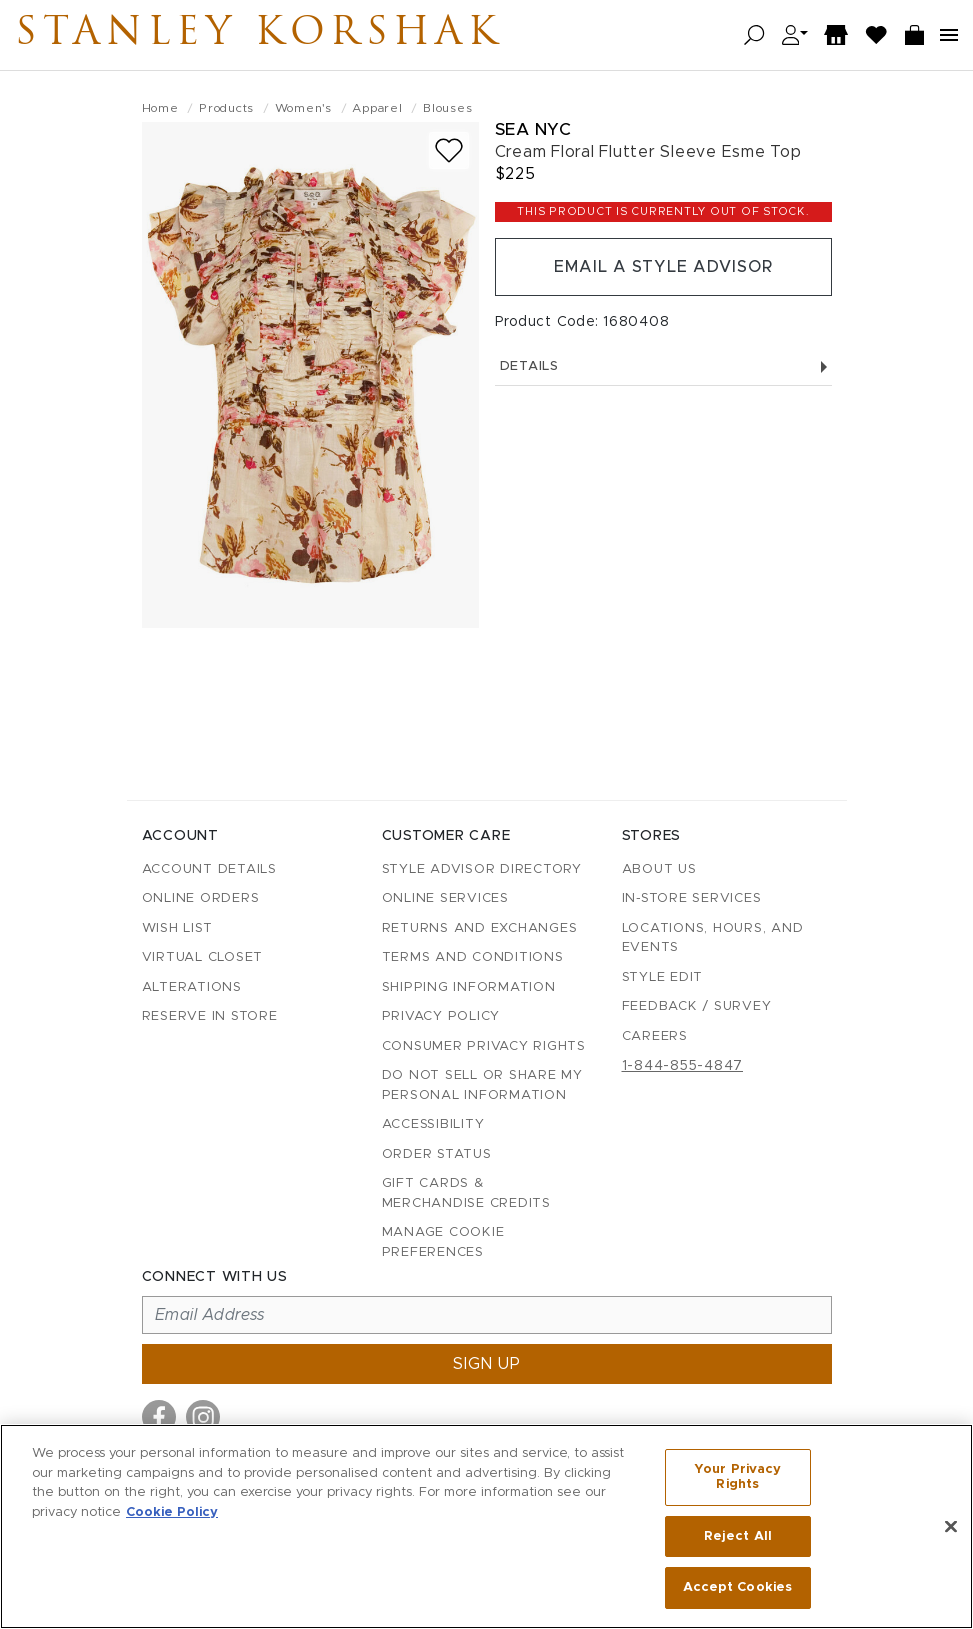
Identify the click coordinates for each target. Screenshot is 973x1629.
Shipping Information (469, 987)
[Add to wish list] (449, 150)
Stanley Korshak (259, 35)
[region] (486, 1526)
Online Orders (201, 898)
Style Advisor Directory (482, 869)
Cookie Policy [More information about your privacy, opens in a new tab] (172, 1511)
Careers (655, 1036)
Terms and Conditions (473, 957)
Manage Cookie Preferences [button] (443, 1242)
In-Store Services (692, 898)
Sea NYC (533, 129)
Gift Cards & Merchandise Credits (466, 1193)
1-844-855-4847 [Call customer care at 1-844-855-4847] (683, 1066)
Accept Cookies (737, 1587)
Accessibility (433, 1124)
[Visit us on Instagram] (203, 1417)
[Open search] (754, 35)
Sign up (487, 1364)
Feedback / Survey (697, 1006)
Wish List (177, 928)
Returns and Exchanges (480, 928)
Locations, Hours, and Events (713, 938)
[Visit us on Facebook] (159, 1417)
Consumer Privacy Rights (484, 1046)
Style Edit (663, 977)
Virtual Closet (203, 957)
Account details (209, 869)
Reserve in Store (210, 1016)
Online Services (445, 898)
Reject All (738, 1536)
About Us (659, 869)
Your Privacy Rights (738, 1477)
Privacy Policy (441, 1016)
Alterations (192, 987)
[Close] (951, 1527)
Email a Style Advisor (663, 267)
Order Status (437, 1154)
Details (663, 366)
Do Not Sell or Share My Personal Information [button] (482, 1085)
